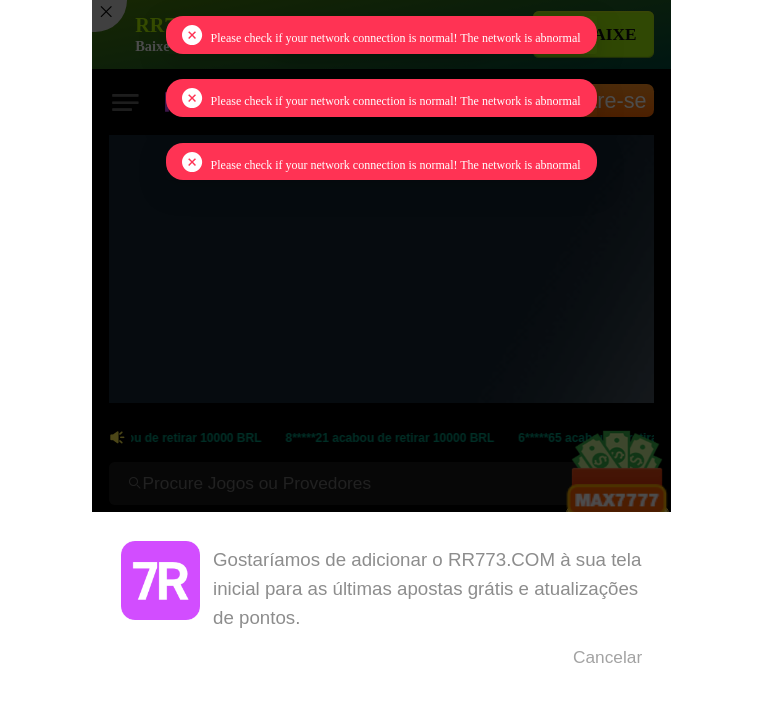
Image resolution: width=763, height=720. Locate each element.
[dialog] (381, 616)
